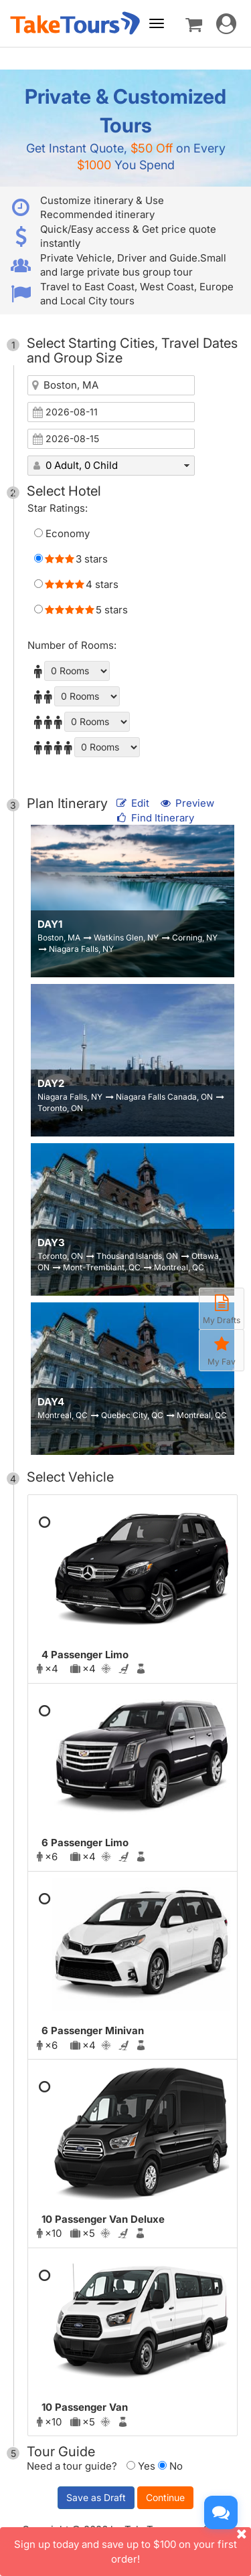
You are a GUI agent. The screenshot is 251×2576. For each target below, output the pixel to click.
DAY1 (49, 924)
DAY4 (50, 1401)
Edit (133, 803)
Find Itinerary (154, 817)
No (170, 2466)
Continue (165, 2497)
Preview (186, 803)
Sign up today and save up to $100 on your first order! (132, 2546)
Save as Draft (96, 2497)
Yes (141, 2466)
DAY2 (50, 1083)
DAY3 (51, 1242)
